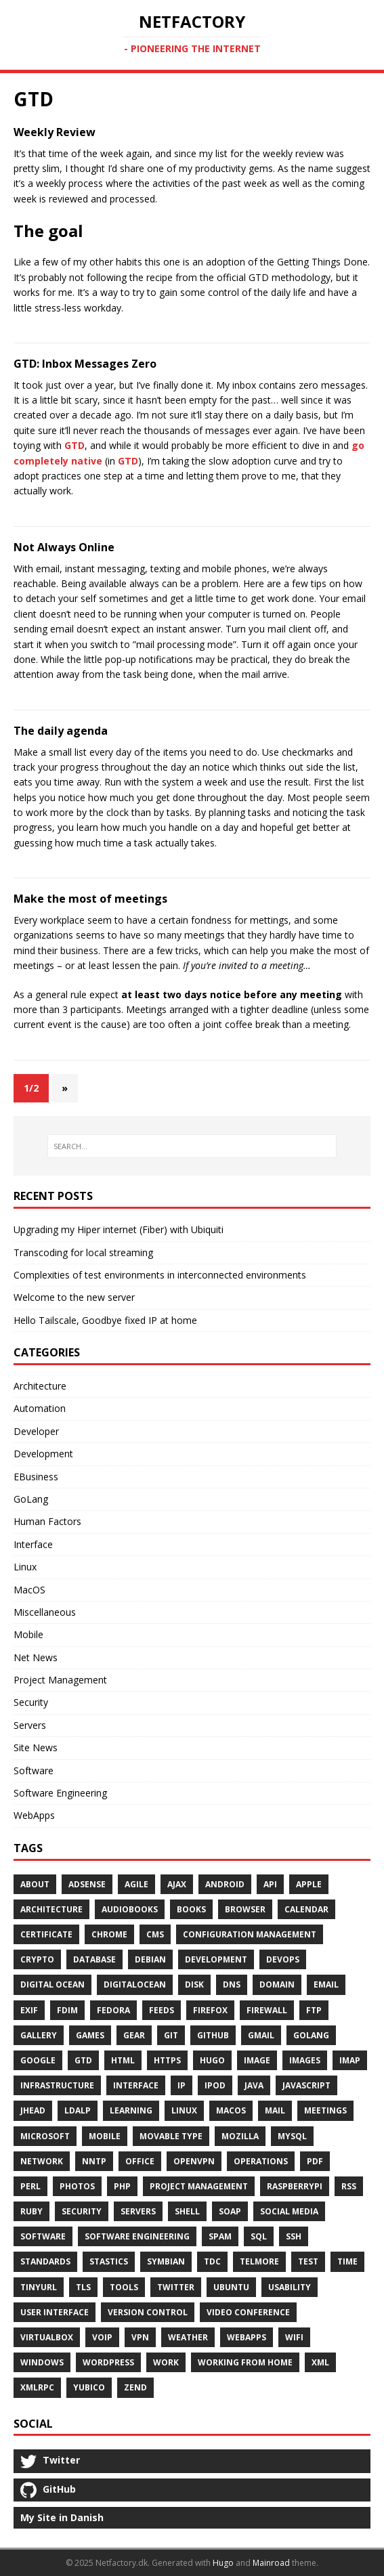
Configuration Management (249, 1934)
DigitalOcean (135, 1984)
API (270, 1884)
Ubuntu (231, 2287)
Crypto (37, 1959)
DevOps (282, 1959)
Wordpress (108, 2362)
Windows (42, 2362)
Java (253, 2085)
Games (90, 2035)
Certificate (46, 1934)
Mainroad (271, 2563)
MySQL (292, 2136)
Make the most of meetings (90, 898)
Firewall (267, 2010)
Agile (136, 1884)
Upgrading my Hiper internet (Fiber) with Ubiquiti (118, 1229)
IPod (215, 2085)
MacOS (29, 1589)
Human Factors (47, 1521)
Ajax (176, 1884)
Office (139, 2161)
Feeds (161, 2010)
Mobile (28, 1634)
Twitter (175, 2287)
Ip (181, 2085)
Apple (309, 1884)
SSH (293, 2236)
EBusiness (36, 1476)
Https (167, 2060)
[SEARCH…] (192, 1146)
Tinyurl (38, 2287)
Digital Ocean (52, 1984)
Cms (155, 1934)
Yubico (89, 2387)
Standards (45, 2261)
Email (326, 1984)
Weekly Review (54, 132)
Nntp (94, 2161)
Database (94, 1959)
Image (257, 2060)
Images (304, 2060)
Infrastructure (57, 2085)
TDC (212, 2261)
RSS (348, 2186)
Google (38, 2060)
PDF (315, 2161)
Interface (33, 1544)
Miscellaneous (45, 1612)
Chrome (109, 1934)
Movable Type (171, 2136)
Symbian (166, 2261)
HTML (123, 2060)
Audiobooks (130, 1909)
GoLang (31, 1499)
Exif (29, 2010)
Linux (25, 1566)
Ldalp (77, 2110)
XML (320, 2362)
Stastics (108, 2261)
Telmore (259, 2261)
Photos (77, 2186)
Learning (131, 2110)
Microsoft (45, 2136)
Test (308, 2261)
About (34, 1884)
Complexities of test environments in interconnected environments (160, 1274)
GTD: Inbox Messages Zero (85, 363)
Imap (349, 2060)
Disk (194, 1984)
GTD (74, 445)
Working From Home (245, 2362)
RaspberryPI (294, 2186)
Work (166, 2362)
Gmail (261, 2035)
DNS (231, 1984)
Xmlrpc (37, 2387)
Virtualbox (46, 2337)
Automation (40, 1408)
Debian (150, 1959)
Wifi (294, 2337)
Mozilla (240, 2136)
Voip (102, 2337)
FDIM (67, 2010)
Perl (30, 2186)
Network (41, 2161)
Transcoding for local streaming (83, 1252)
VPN (140, 2337)
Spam (220, 2236)
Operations (261, 2161)
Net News (36, 1657)
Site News (36, 1747)
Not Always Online (64, 547)
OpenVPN (194, 2161)
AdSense (87, 1884)
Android (224, 1884)
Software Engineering (60, 1792)
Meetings (325, 2110)
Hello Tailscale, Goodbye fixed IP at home (105, 1320)
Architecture (40, 1385)
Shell (187, 2211)
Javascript (306, 2085)
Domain (277, 1984)
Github (213, 2035)
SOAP (230, 2211)
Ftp (314, 2010)
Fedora (113, 2010)
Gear (134, 2035)
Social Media (289, 2211)
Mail (275, 2110)
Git (171, 2035)
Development (43, 1453)
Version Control (148, 2312)
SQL (259, 2236)
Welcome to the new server (74, 1297)
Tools (124, 2287)
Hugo (212, 2060)
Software (34, 1770)
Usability (289, 2287)
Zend (135, 2387)
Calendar (306, 1909)
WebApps (34, 1815)
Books (191, 1909)
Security (31, 1702)
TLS (83, 2287)
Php (122, 2186)
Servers (30, 1725)
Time (347, 2261)
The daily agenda (61, 730)
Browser (245, 1909)
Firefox (210, 2010)
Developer (36, 1431)
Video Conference (248, 2312)
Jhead (32, 2110)
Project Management (60, 1679)
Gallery (38, 2035)
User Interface (54, 2312)
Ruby (31, 2211)
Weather (188, 2337)
